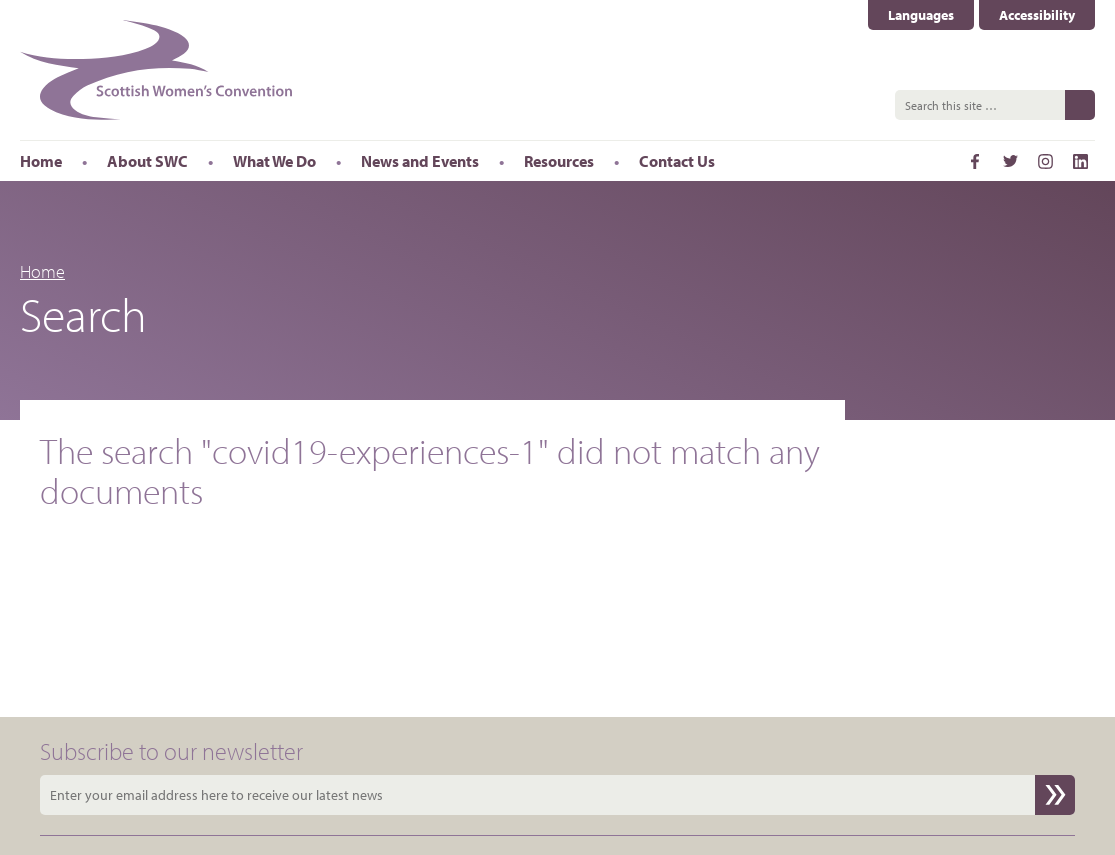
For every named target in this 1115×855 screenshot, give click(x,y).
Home (42, 271)
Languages (921, 15)
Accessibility (1037, 15)
